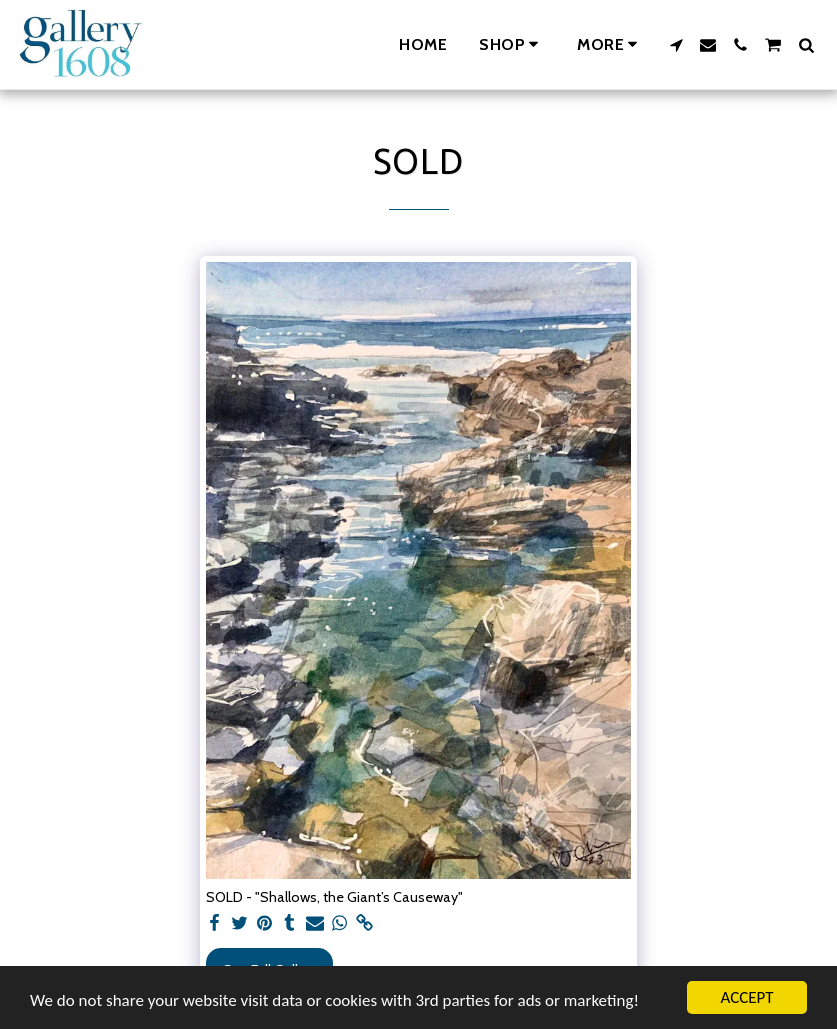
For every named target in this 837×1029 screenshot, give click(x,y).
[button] (676, 45)
